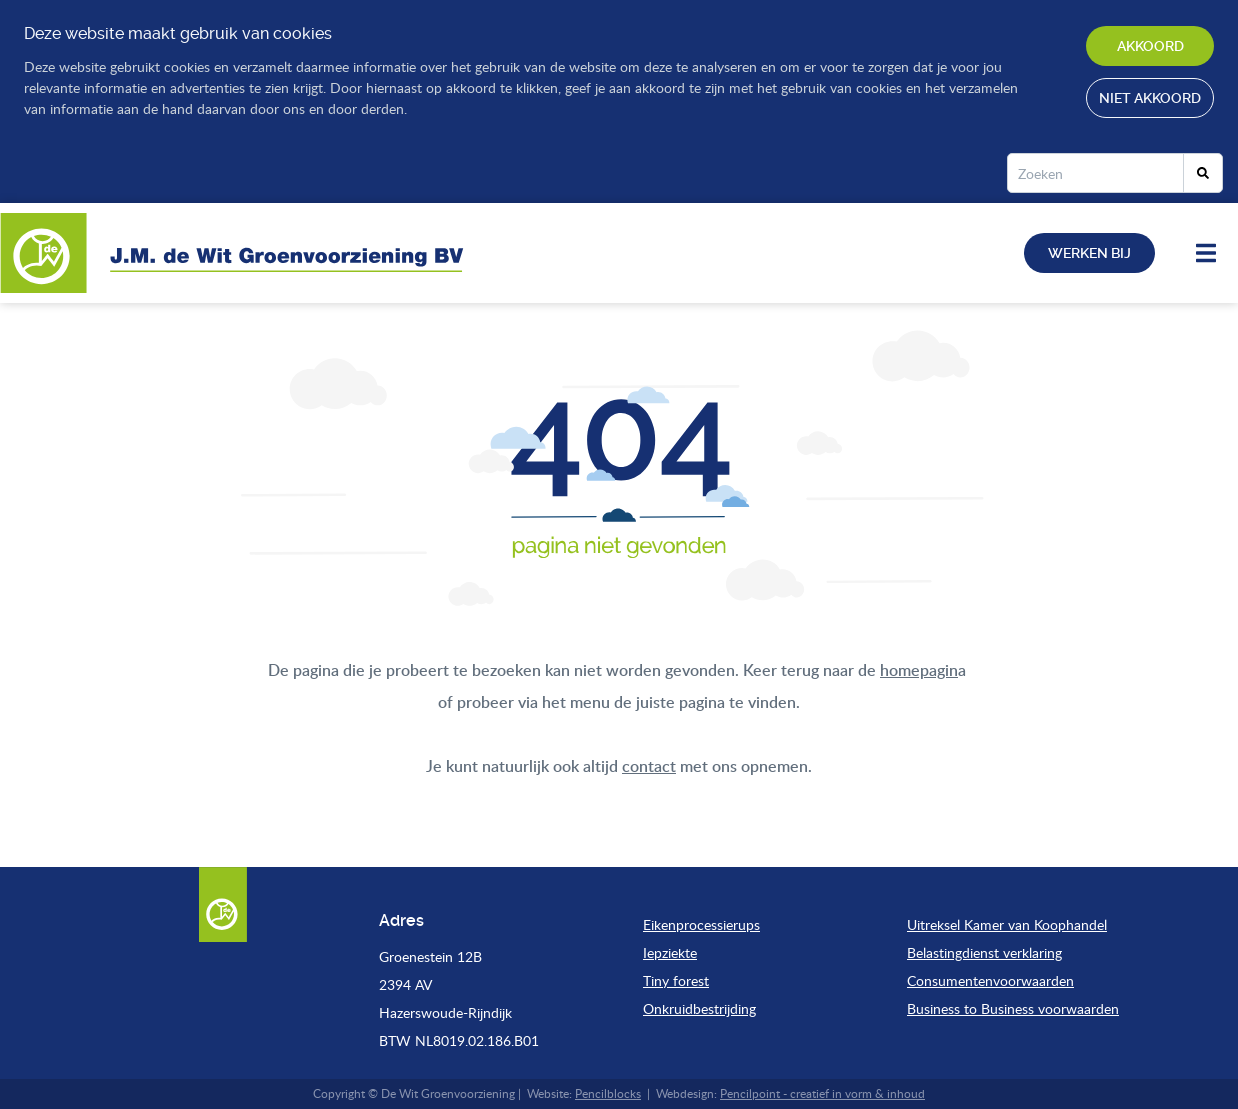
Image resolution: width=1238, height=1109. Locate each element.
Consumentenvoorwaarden (990, 980)
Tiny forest (676, 980)
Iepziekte (670, 952)
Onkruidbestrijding (699, 1008)
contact (649, 766)
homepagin (919, 670)
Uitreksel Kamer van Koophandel (1007, 924)
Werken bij (1089, 253)
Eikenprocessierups (701, 924)
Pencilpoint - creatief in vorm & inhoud (822, 1093)
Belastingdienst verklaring (984, 952)
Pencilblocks (608, 1093)
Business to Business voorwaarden (1013, 1008)
